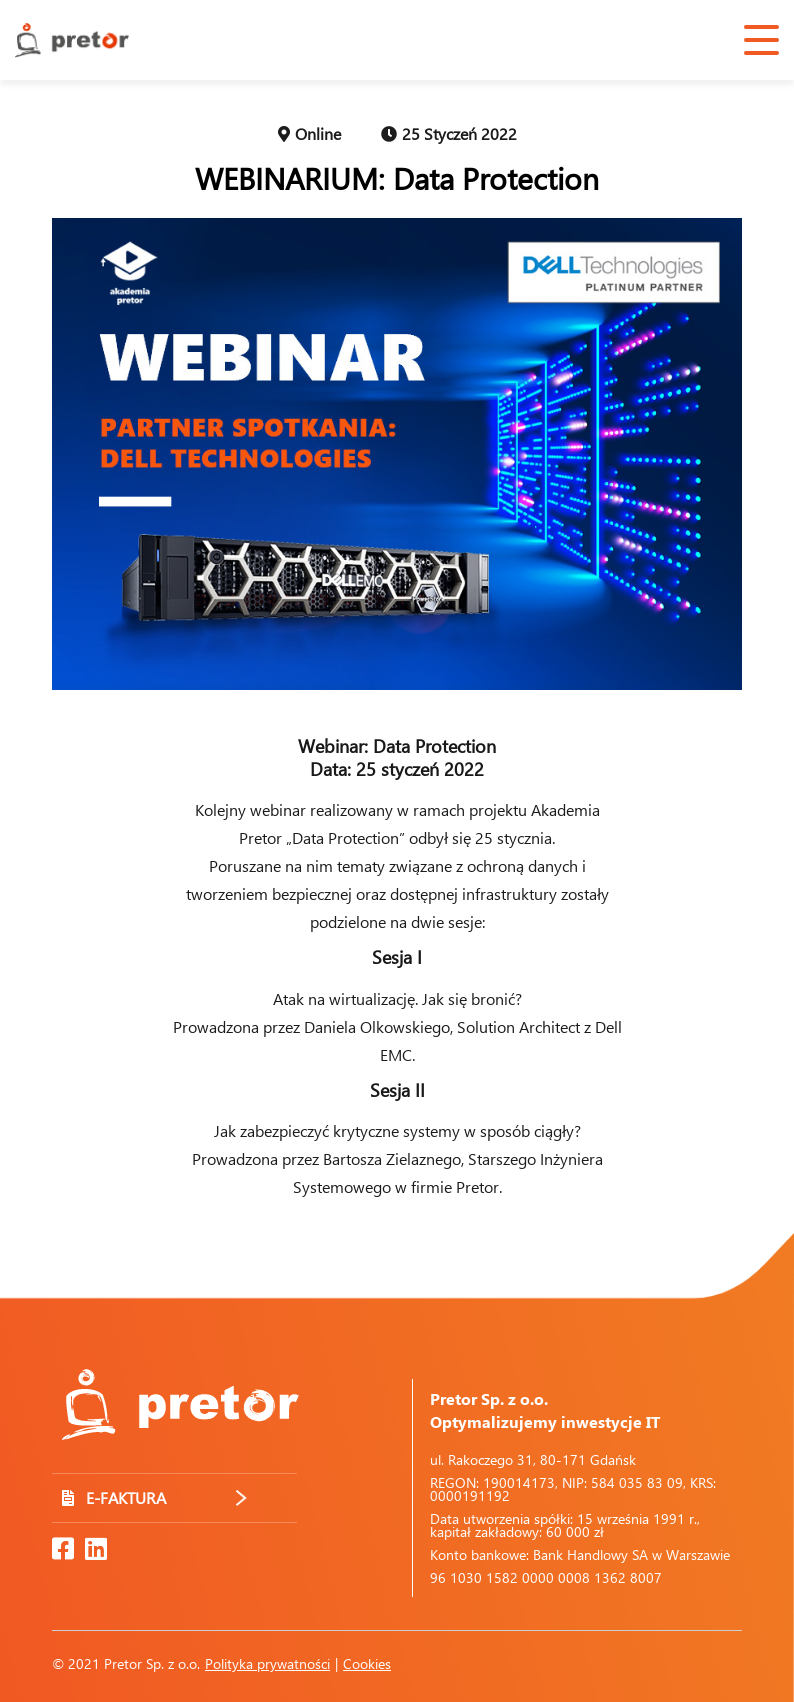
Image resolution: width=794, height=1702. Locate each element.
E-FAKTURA (154, 1497)
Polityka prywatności (267, 1663)
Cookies (367, 1663)
